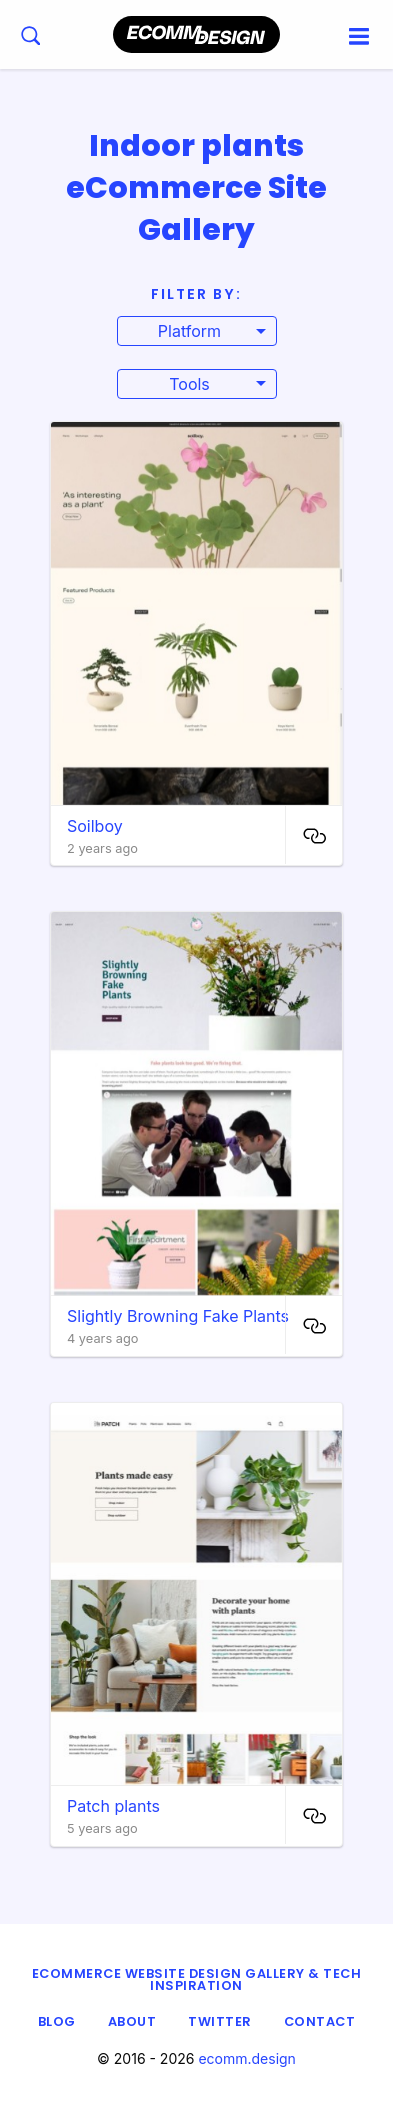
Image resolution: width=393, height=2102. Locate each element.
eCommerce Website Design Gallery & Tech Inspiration (197, 1980)
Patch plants (113, 1806)
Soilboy (95, 826)
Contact (320, 2021)
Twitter (220, 2021)
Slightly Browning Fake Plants (178, 1316)
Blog (57, 2021)
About (132, 2021)
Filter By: (196, 294)
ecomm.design (247, 2058)
